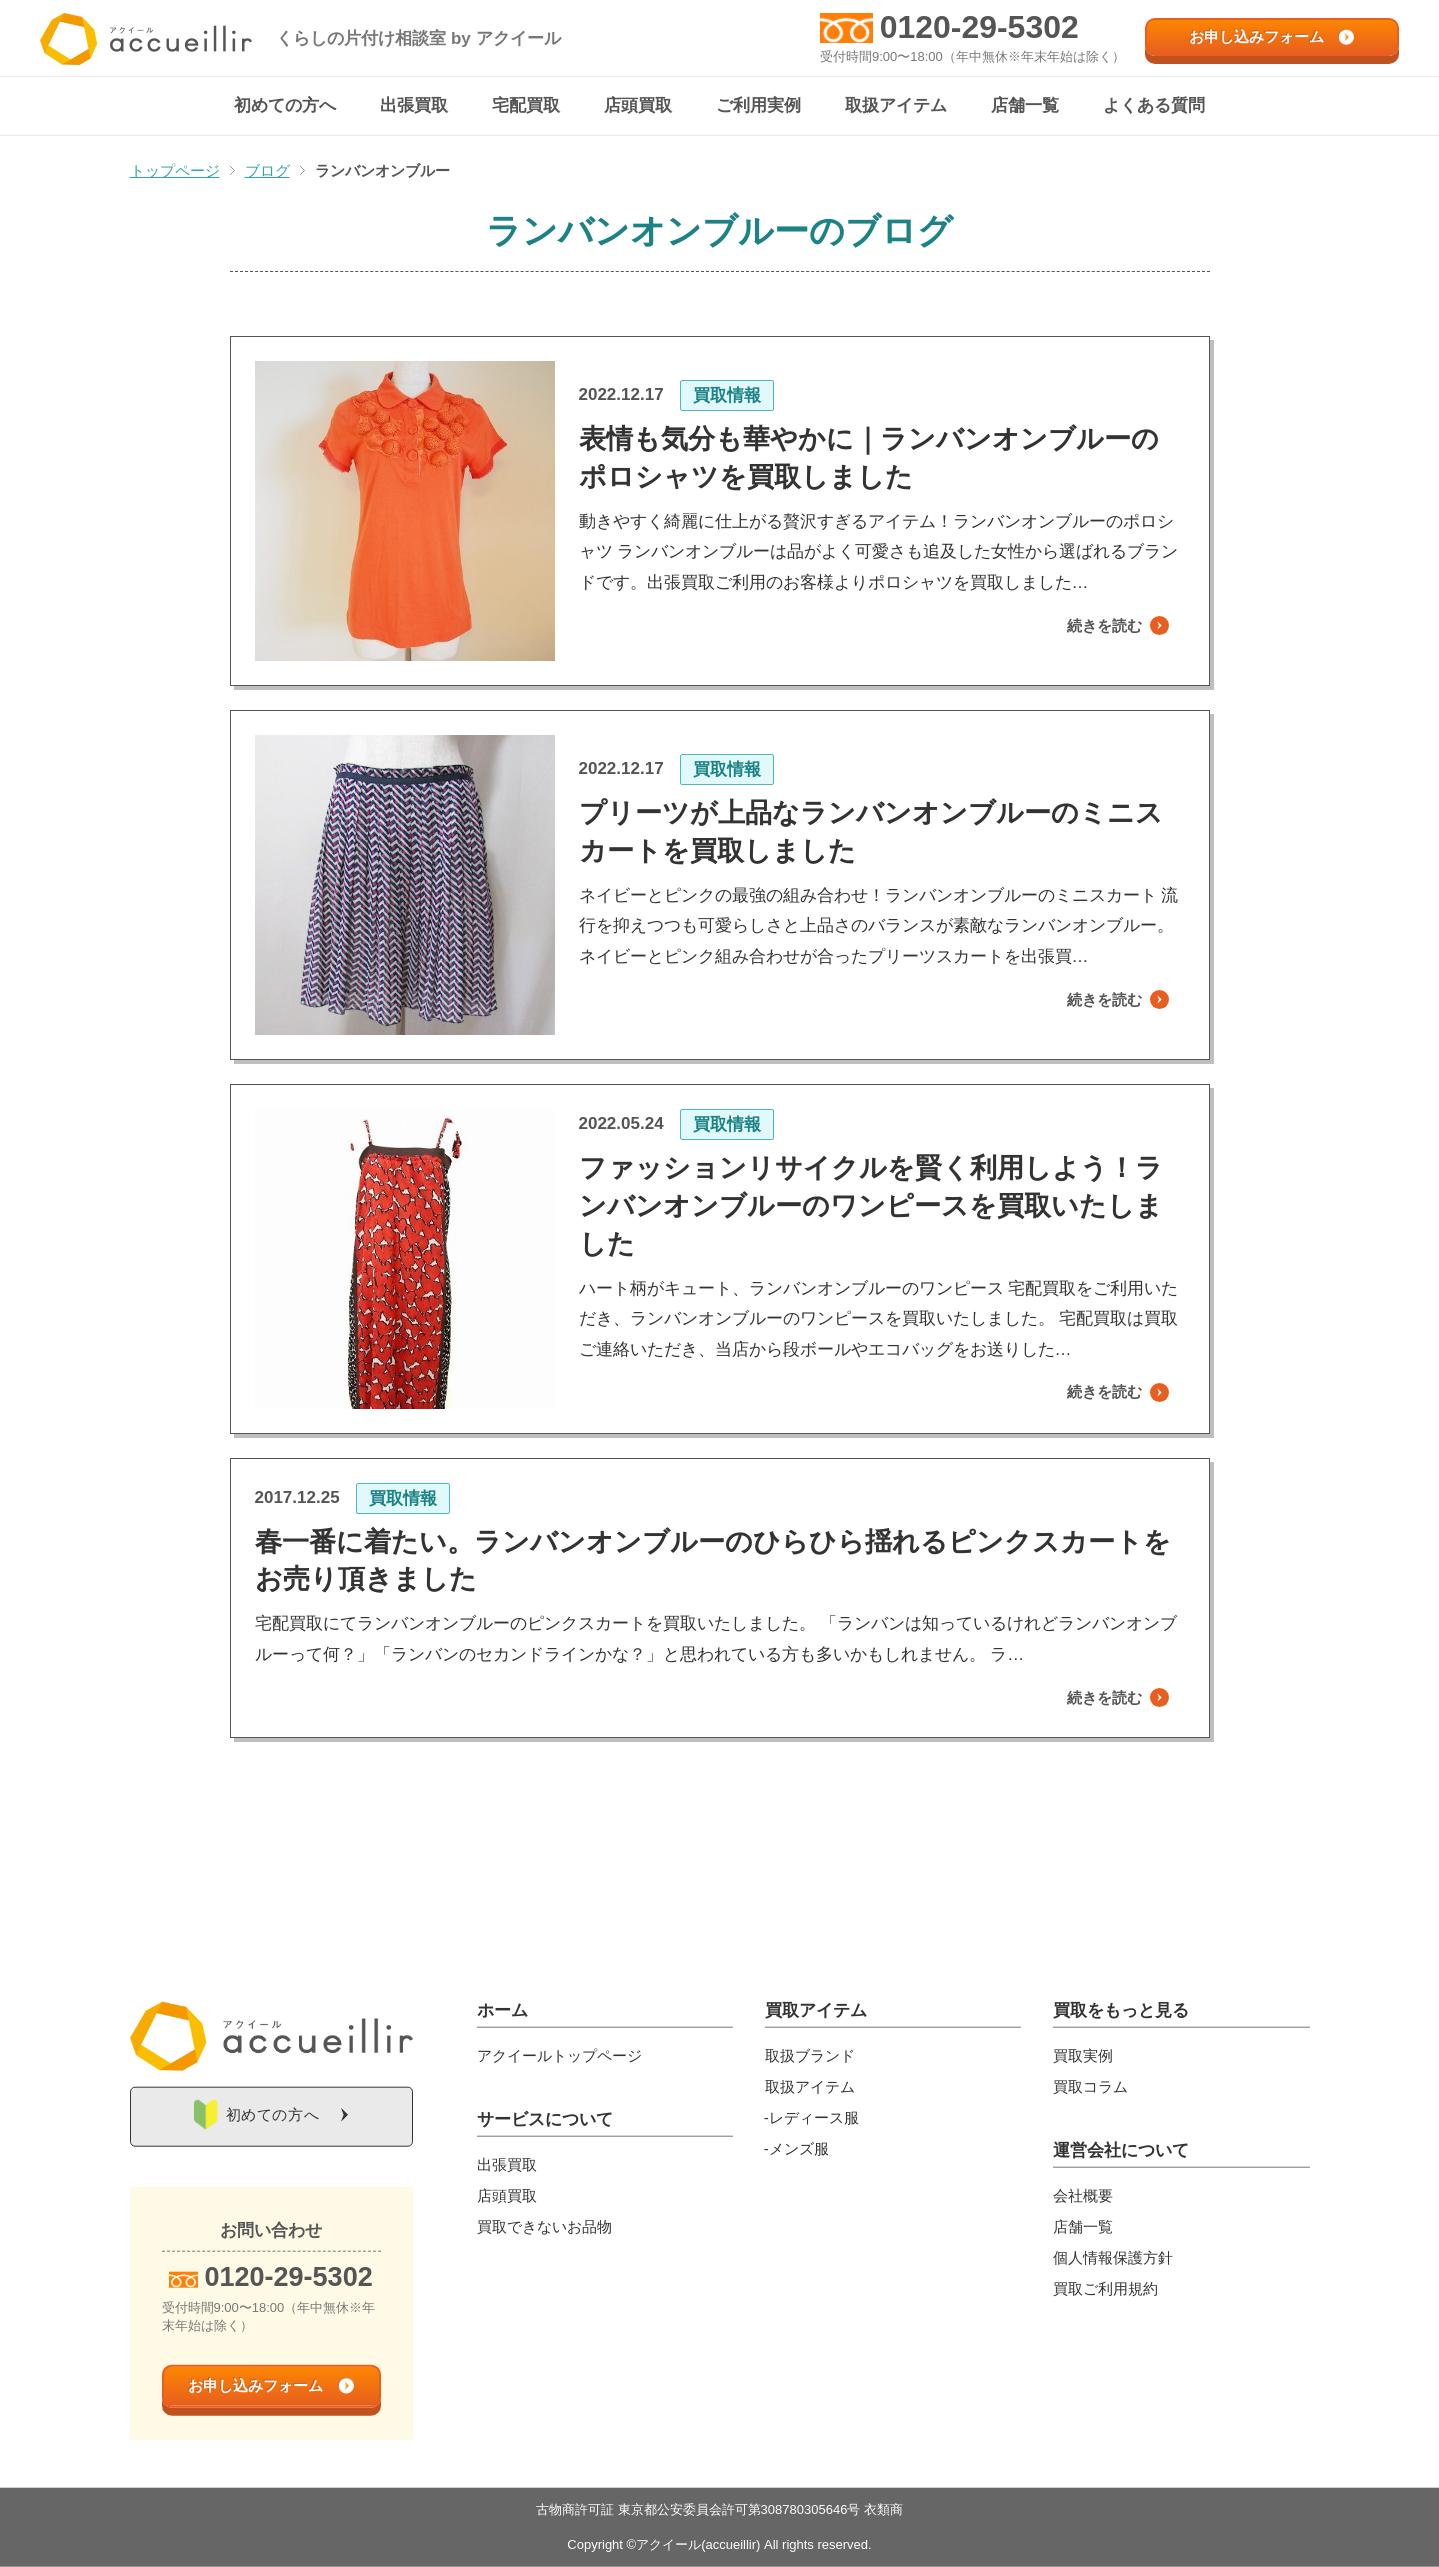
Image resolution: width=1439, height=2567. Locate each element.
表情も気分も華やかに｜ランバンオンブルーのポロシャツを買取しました (869, 458)
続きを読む (1094, 626)
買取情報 (727, 395)
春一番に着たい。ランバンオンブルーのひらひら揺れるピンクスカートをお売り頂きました (713, 1562)
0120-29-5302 (979, 27)
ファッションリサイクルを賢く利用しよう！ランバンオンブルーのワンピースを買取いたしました (871, 1207)
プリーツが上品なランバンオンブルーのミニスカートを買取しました (871, 832)
